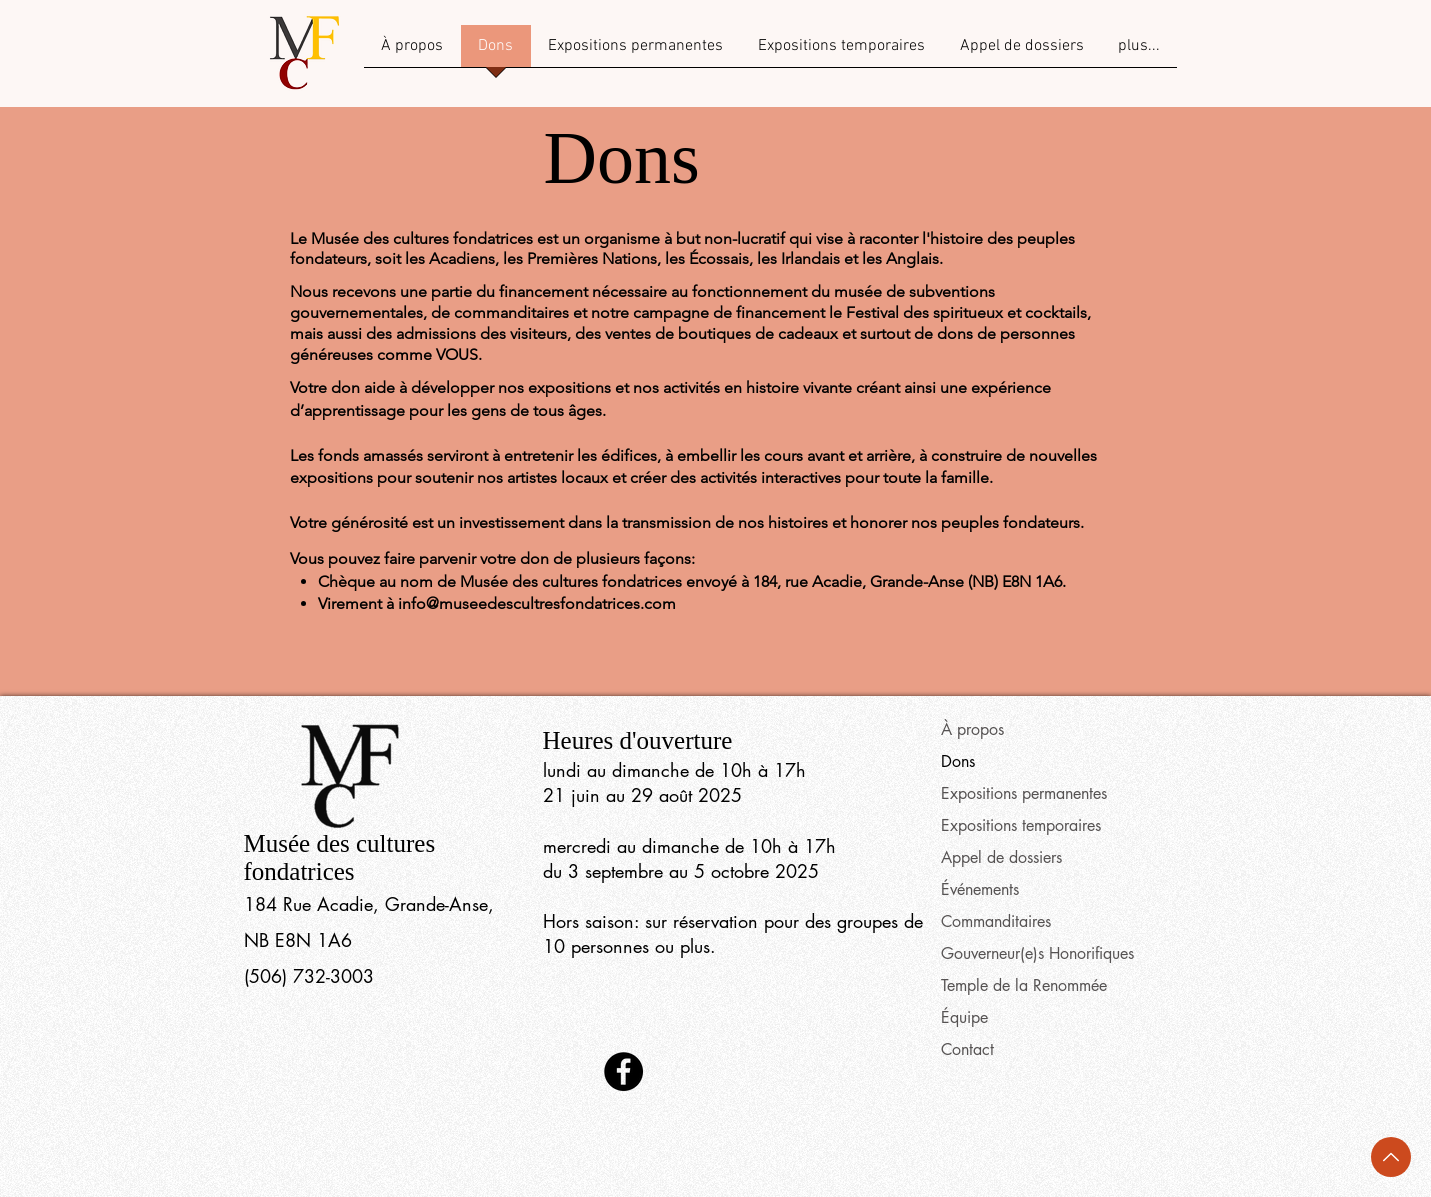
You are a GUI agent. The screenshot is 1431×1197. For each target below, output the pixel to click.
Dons (958, 761)
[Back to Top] (1391, 1157)
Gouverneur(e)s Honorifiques (1037, 953)
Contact (967, 1049)
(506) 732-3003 (309, 976)
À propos (972, 729)
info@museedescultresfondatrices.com (537, 603)
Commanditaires (996, 921)
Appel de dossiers (1001, 857)
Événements (980, 889)
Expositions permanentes (1024, 793)
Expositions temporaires (1021, 825)
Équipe (964, 1017)
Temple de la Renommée (1024, 985)
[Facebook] (623, 1071)
